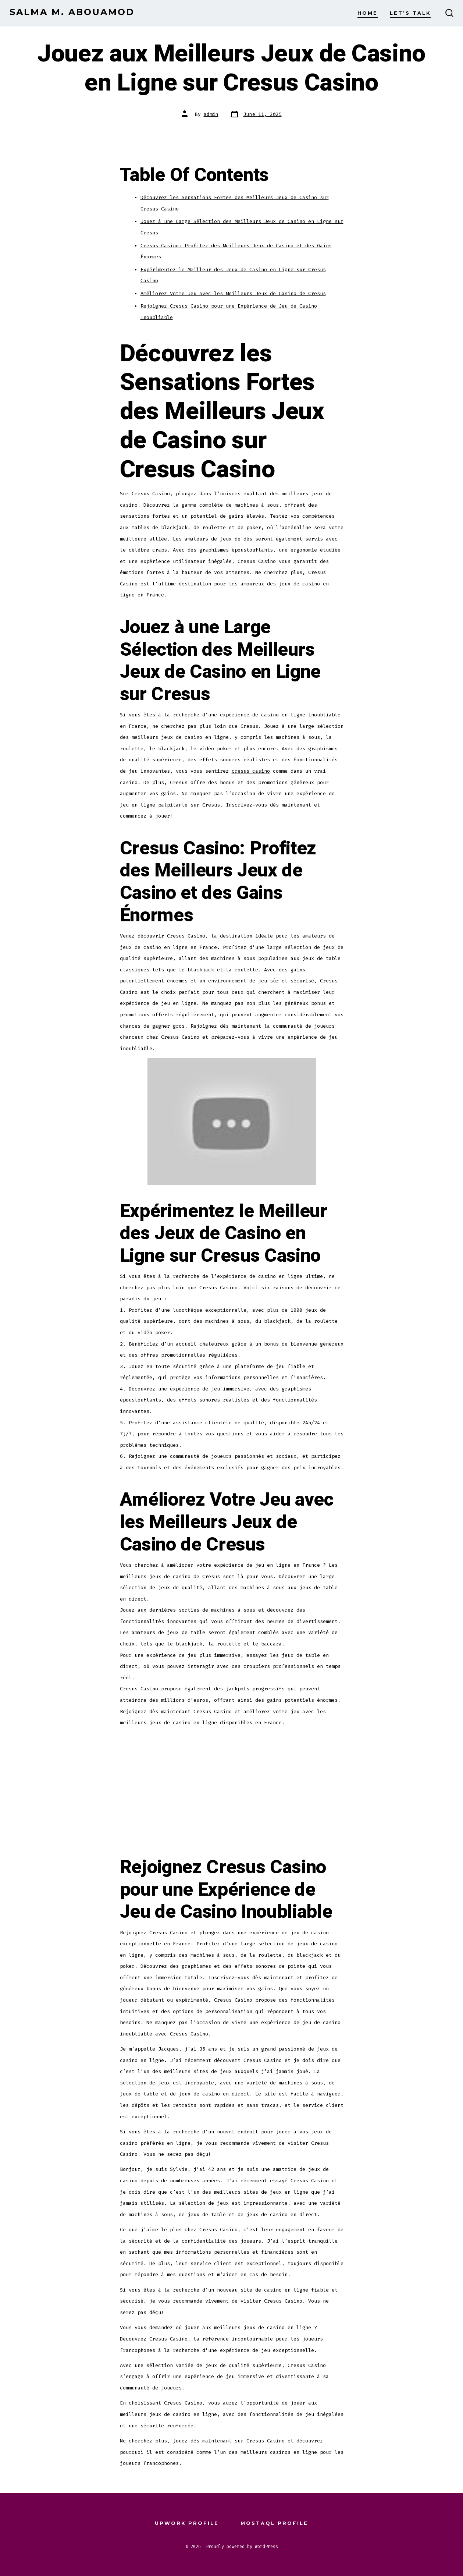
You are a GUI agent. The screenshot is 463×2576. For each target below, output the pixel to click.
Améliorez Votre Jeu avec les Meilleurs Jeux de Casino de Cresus (233, 293)
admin (211, 114)
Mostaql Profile (274, 2523)
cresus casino (251, 771)
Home (367, 13)
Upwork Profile (187, 2523)
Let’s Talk (410, 13)
